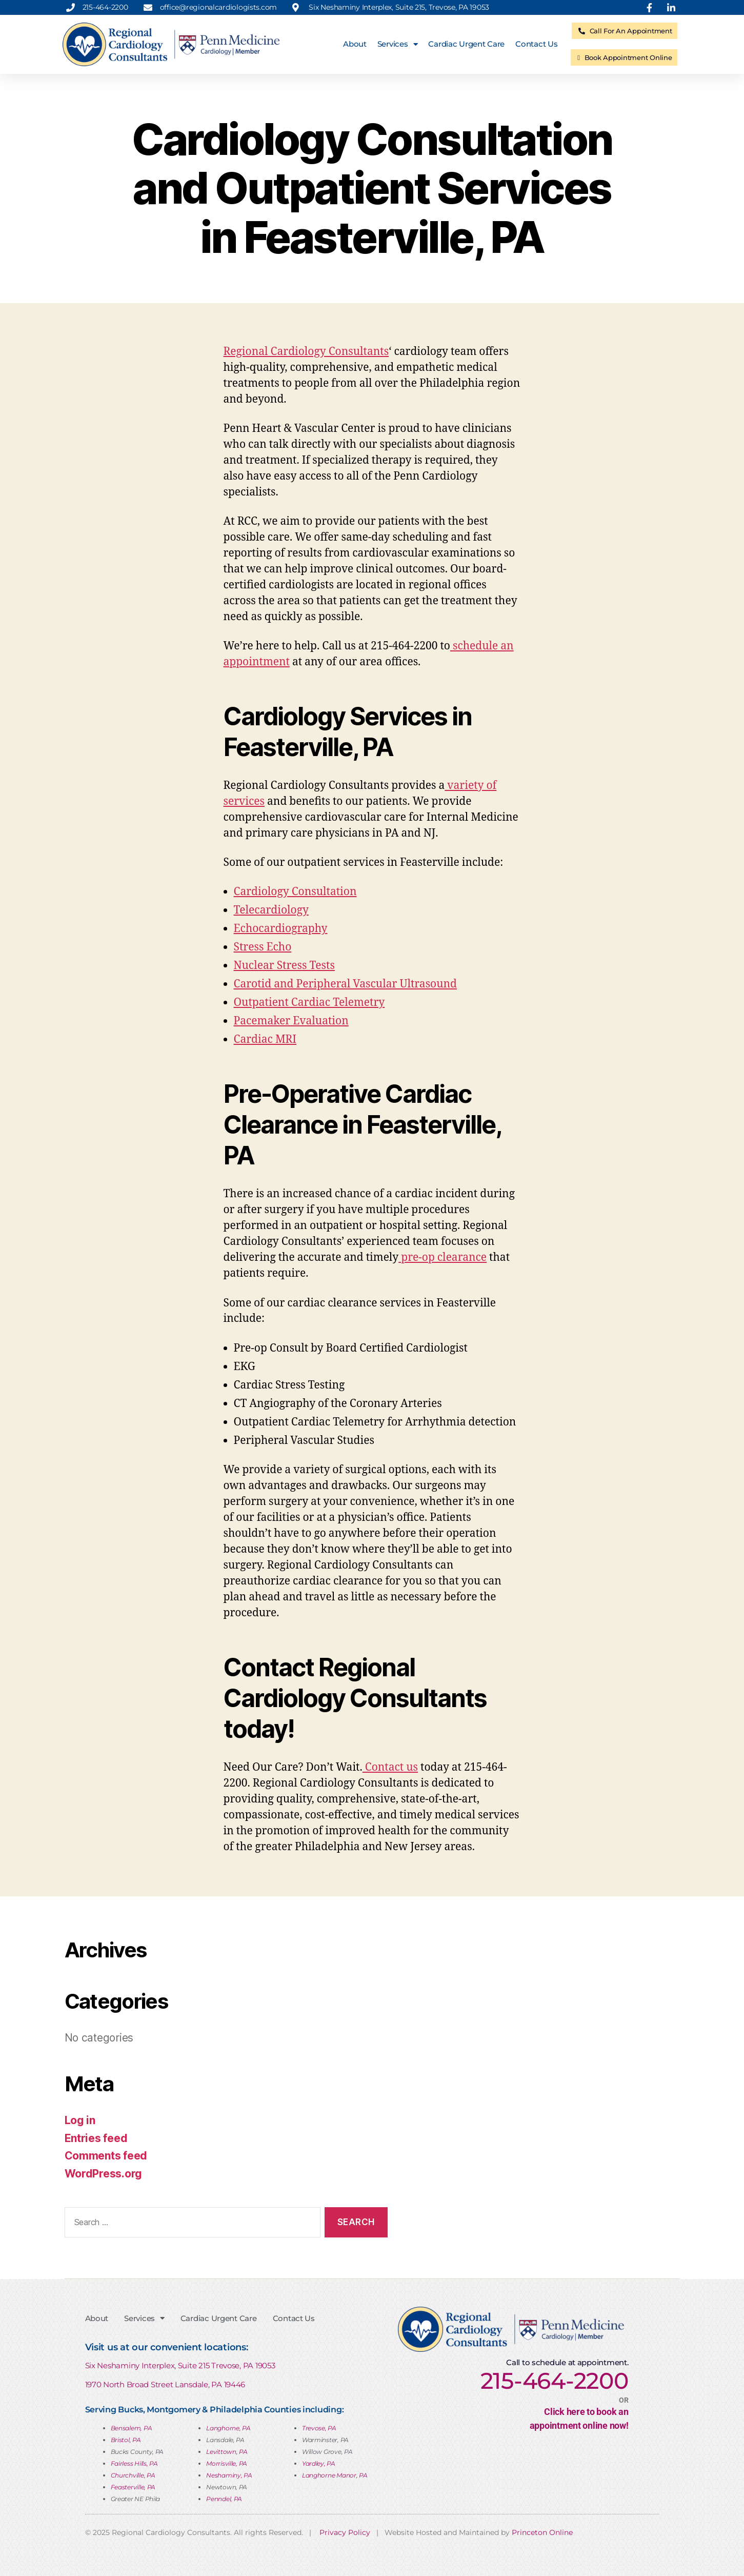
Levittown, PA (227, 2451)
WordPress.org (104, 2173)
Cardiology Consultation (295, 892)
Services (397, 44)
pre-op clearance (442, 1257)
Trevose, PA (319, 2428)
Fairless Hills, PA (134, 2463)
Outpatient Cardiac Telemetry (309, 1002)
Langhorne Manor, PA (335, 2475)
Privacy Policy (344, 2532)
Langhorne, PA (228, 2428)
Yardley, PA (318, 2463)
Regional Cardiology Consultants (306, 352)
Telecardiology (271, 910)
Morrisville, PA (226, 2463)
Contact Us (536, 44)
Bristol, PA (126, 2440)
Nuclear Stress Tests (284, 966)
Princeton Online (542, 2532)
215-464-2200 (554, 2380)
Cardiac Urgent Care (466, 44)
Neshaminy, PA (229, 2475)
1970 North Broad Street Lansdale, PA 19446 (165, 2384)
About (355, 44)
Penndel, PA (224, 2499)
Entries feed (96, 2138)
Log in (80, 2120)
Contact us (390, 1767)
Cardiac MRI (265, 1039)
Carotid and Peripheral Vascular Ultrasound (345, 984)
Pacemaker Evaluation (291, 1021)
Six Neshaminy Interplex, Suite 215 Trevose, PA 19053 (180, 2365)
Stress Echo (263, 947)
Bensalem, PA (131, 2428)
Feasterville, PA (133, 2487)
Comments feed (106, 2155)
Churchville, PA (133, 2475)
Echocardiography (281, 929)
